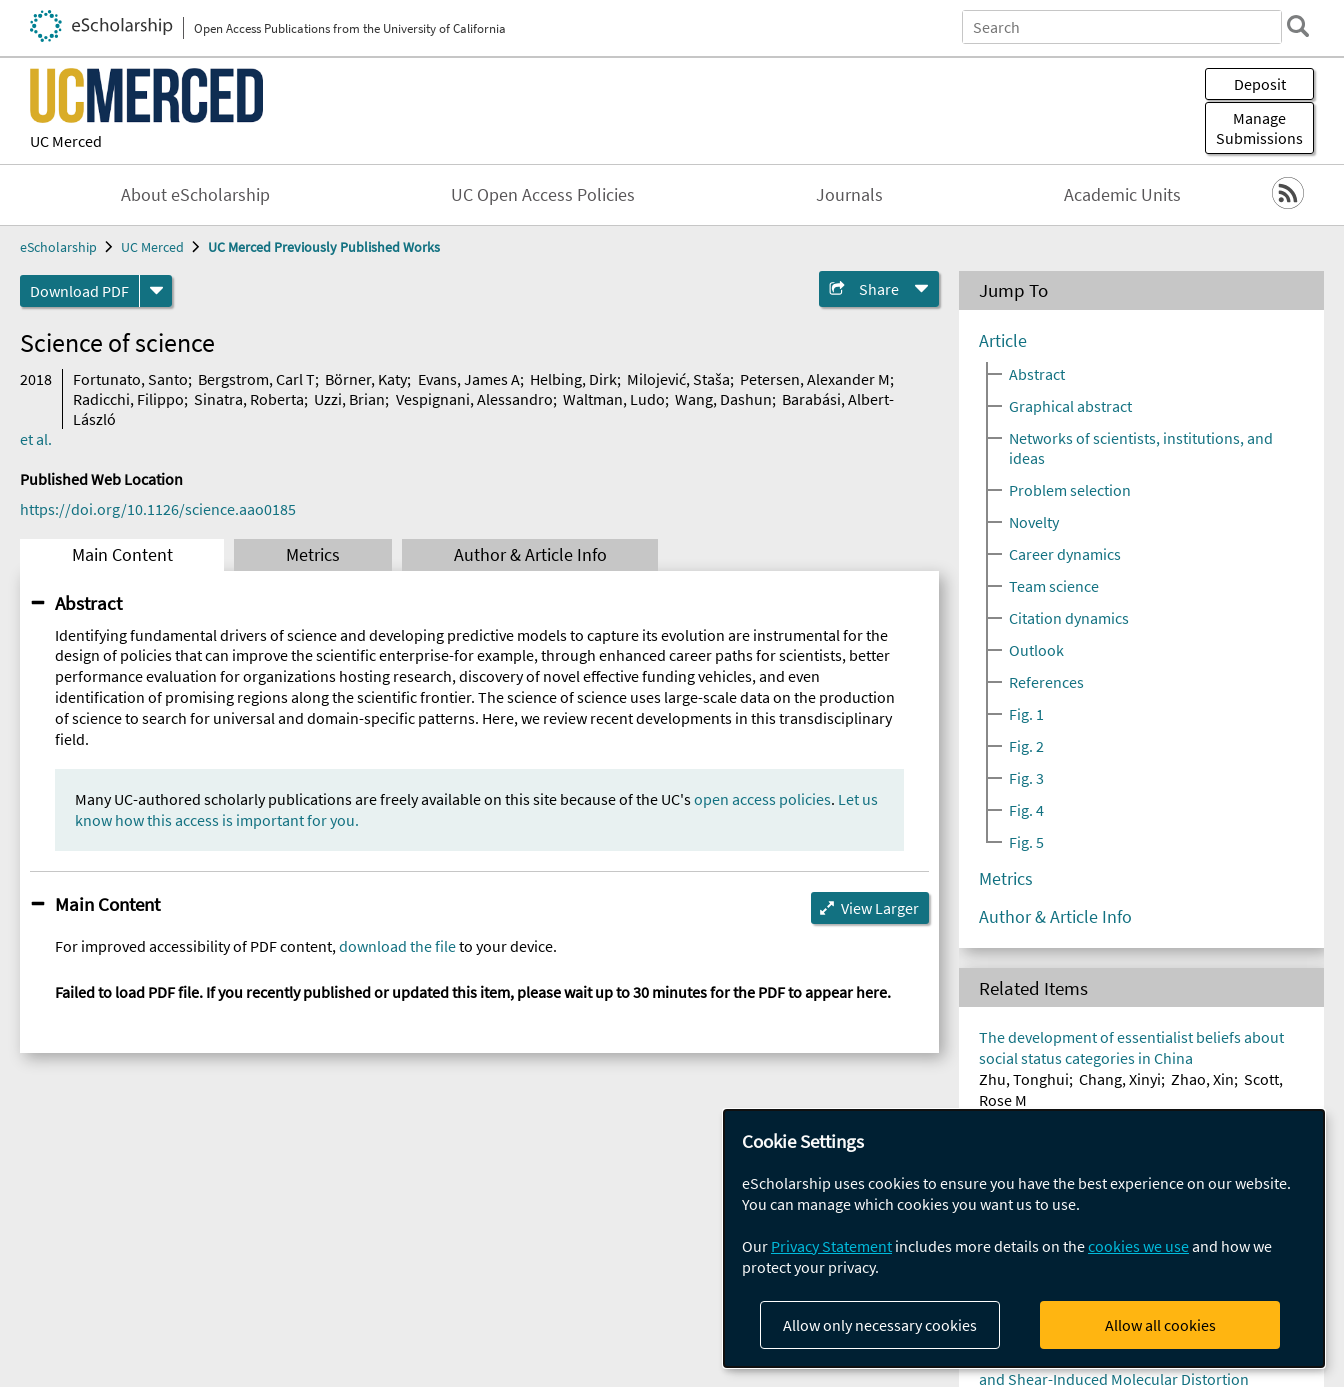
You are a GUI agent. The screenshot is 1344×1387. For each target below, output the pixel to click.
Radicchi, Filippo (128, 399)
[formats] (156, 291)
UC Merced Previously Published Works (324, 247)
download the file (397, 946)
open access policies (762, 799)
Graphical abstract (1070, 406)
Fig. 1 (1026, 714)
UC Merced (66, 141)
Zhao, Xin (1202, 1079)
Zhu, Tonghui (1024, 1079)
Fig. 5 (1026, 842)
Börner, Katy (366, 379)
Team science (1054, 586)
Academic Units (1122, 195)
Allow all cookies (1160, 1325)
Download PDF (79, 291)
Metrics (313, 555)
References (1046, 682)
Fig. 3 (1026, 778)
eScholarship (58, 247)
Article (1003, 341)
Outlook (1036, 650)
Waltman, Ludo (614, 399)
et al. (36, 439)
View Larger (880, 908)
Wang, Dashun (723, 399)
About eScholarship (195, 195)
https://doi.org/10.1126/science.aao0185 (158, 509)
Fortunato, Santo (130, 379)
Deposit (1260, 84)
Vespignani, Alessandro (474, 399)
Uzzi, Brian (349, 399)
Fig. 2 (1026, 746)
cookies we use (1138, 1246)
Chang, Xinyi (1120, 1079)
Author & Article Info (530, 555)
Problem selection (1070, 490)
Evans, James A (469, 379)
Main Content (122, 555)
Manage (1259, 128)
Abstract (88, 603)
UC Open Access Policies (543, 195)
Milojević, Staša (678, 379)
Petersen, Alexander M (815, 379)
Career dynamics (1065, 554)
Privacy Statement (831, 1246)
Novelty (1034, 522)
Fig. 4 (1026, 810)
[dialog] (1024, 1238)
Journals (849, 195)
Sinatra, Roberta (249, 399)
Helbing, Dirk (573, 379)
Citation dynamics (1069, 618)
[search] (1298, 26)
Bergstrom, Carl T (256, 379)
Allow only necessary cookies (880, 1325)
